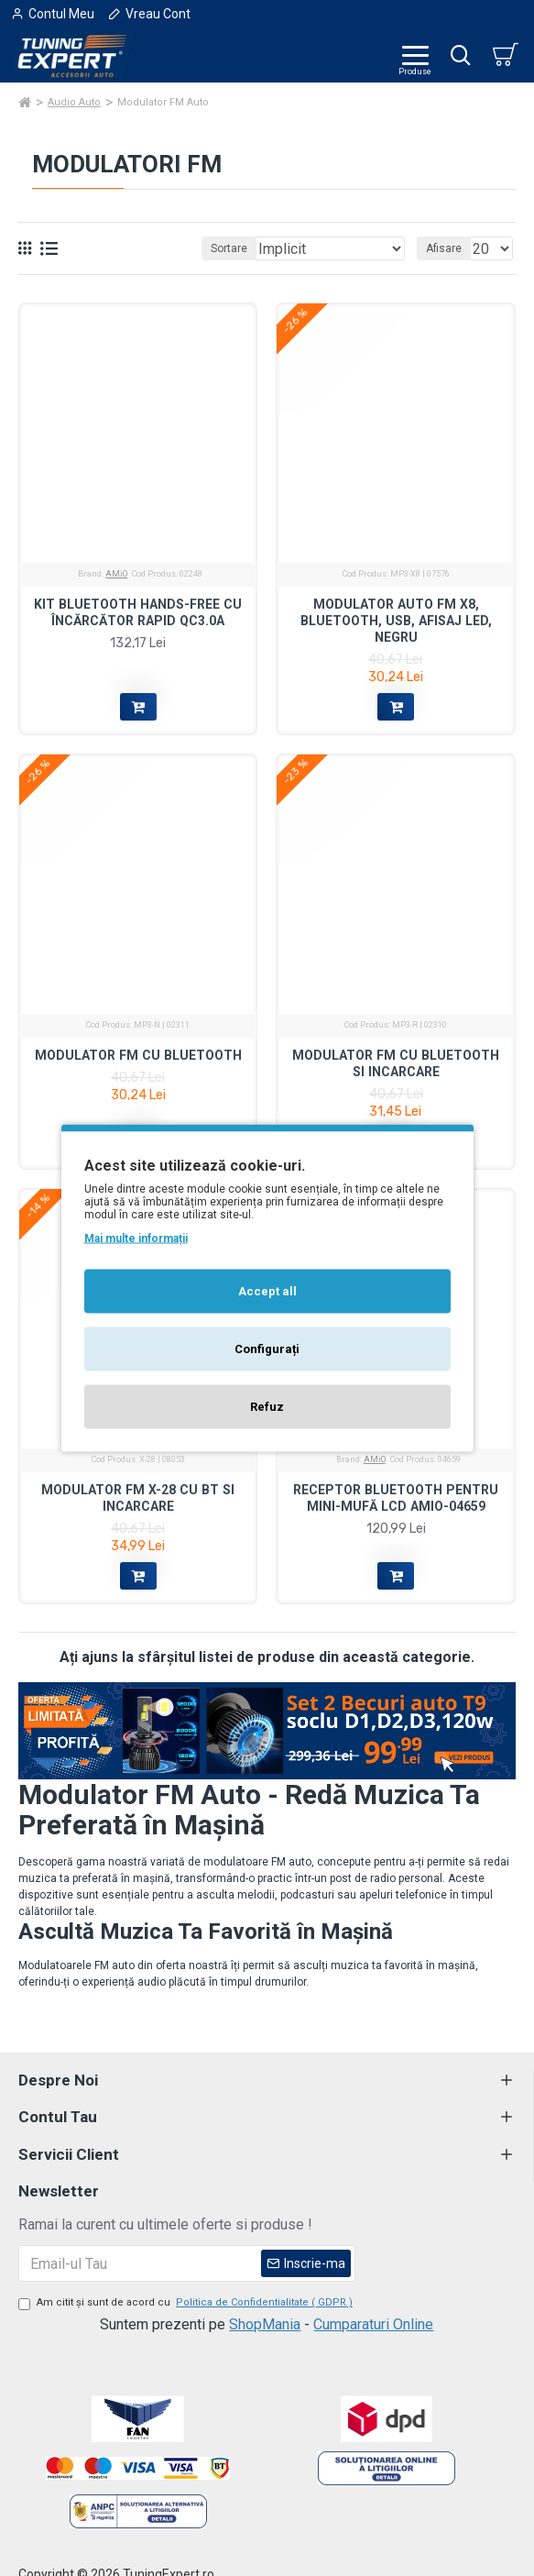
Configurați (267, 1349)
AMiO (116, 573)
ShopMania (264, 2324)
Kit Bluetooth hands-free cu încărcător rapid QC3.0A (138, 612)
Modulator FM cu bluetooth (138, 1055)
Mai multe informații (136, 1238)
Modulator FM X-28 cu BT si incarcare (137, 1498)
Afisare (444, 248)
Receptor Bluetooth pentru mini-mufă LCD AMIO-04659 (395, 1498)
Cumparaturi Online (373, 2324)
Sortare (229, 248)
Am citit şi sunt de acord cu (186, 2303)
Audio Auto (74, 102)
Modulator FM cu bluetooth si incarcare (395, 1063)
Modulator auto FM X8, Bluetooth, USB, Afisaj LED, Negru (396, 620)
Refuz (267, 1407)
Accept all (267, 1291)
